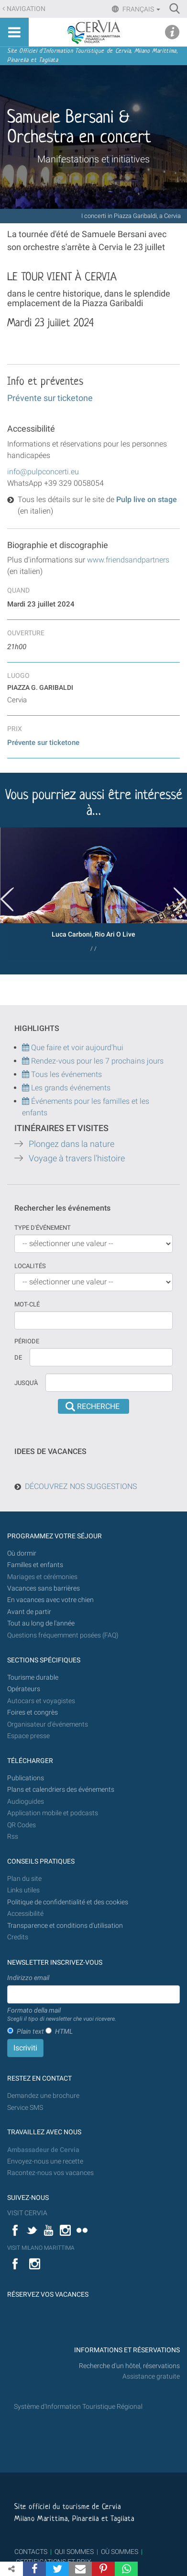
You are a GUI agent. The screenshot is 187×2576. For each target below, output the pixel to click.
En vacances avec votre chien (51, 1600)
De (18, 1357)
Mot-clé (27, 1304)
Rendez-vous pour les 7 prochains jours (97, 1060)
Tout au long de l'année (41, 1623)
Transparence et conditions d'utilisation (65, 1926)
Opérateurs (23, 1689)
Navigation (26, 8)
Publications (25, 1778)
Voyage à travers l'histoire (77, 1158)
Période (26, 1341)
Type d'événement (42, 1227)
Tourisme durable (32, 1677)
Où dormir (21, 1553)
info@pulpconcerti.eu (43, 471)
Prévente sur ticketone (50, 398)
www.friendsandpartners (128, 559)
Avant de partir (29, 1612)
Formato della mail (61, 2015)
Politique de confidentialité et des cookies (67, 1902)
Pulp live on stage (145, 499)
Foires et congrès (32, 1712)
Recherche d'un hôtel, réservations (129, 2366)
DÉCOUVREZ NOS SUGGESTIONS (81, 1486)
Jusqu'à (26, 1382)
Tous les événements (62, 1074)
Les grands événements (69, 1087)
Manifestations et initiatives (93, 159)
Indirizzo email (28, 1977)
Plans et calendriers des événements (60, 1790)
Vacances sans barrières (43, 1588)
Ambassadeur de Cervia (43, 2150)
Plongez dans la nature (71, 1144)
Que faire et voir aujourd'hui (72, 1047)
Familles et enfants (35, 1565)
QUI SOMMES (74, 2551)
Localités (30, 1266)
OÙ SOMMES (119, 2551)
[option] (93, 893)
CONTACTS (30, 2551)
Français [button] (140, 9)
